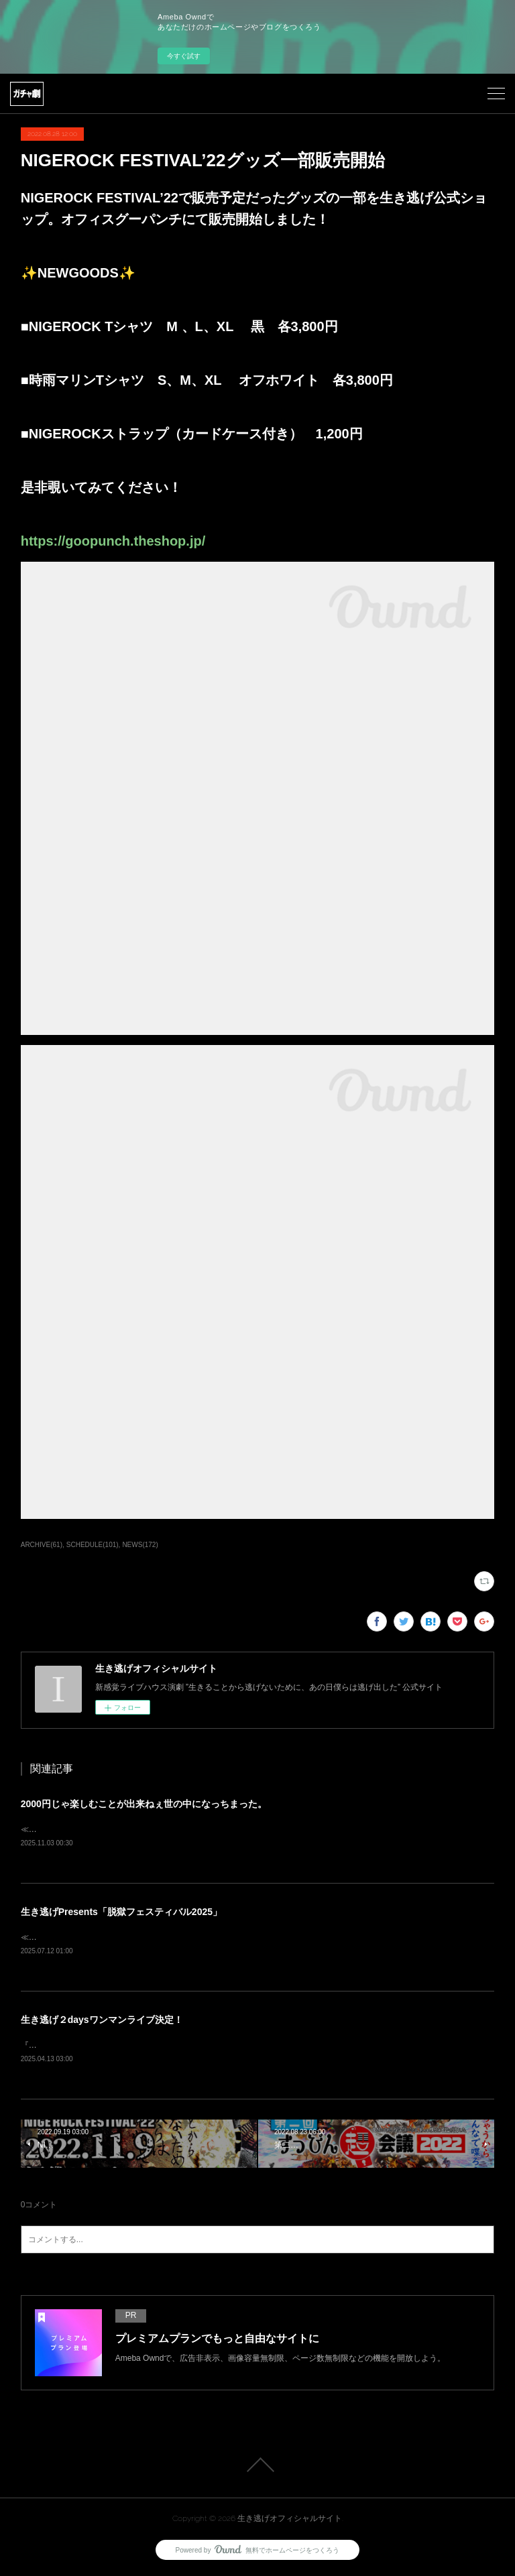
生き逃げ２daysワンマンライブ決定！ (102, 2021)
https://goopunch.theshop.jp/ (113, 541)
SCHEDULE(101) (92, 1544)
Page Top (257, 2468)
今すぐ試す (184, 56)
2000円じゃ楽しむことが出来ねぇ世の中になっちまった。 (144, 1803)
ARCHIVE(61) (41, 1544)
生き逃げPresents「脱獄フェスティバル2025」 (121, 1912)
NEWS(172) (140, 1544)
